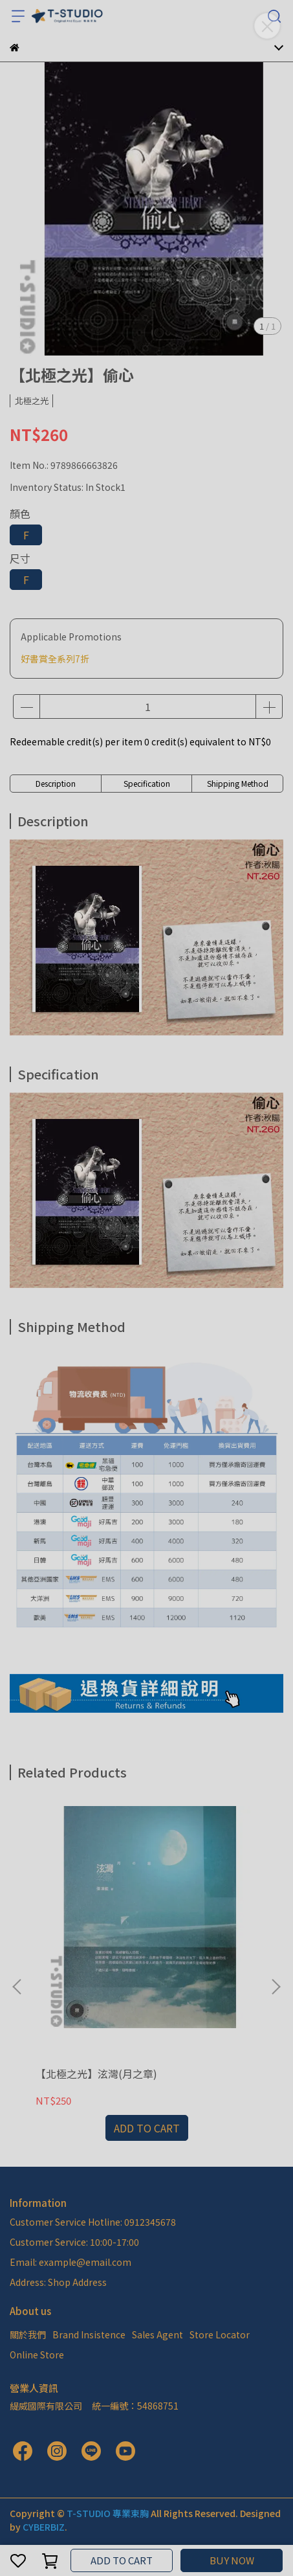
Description (56, 783)
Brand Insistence (88, 2334)
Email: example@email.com (70, 2261)
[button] (275, 1986)
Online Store (37, 2354)
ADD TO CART (122, 2560)
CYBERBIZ (44, 2526)
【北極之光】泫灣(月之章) (96, 2073)
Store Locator (220, 2334)
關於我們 (28, 2334)
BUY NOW (232, 2560)
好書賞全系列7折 (55, 658)
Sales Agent (157, 2334)
